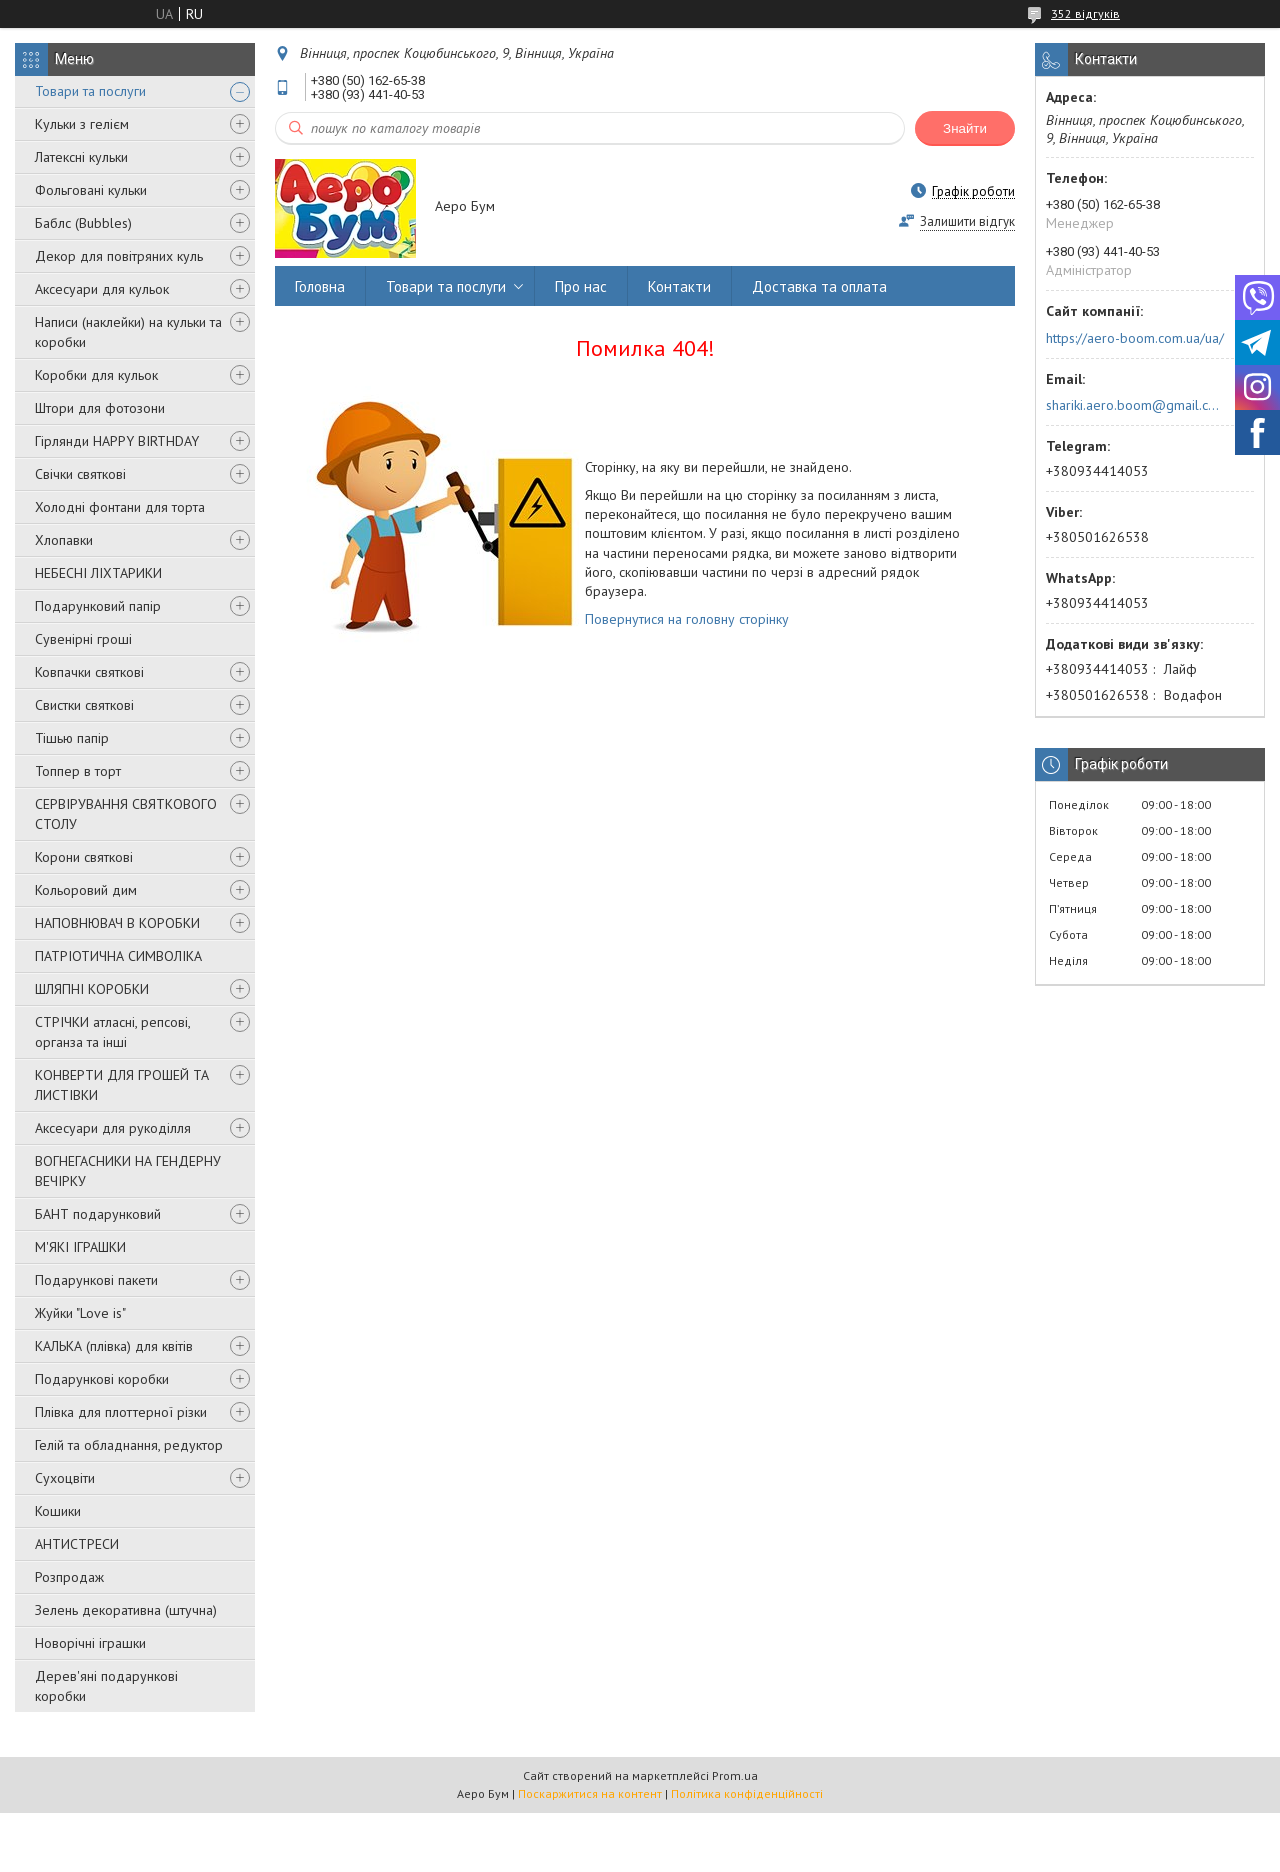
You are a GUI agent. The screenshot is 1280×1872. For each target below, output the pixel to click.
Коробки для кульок (96, 375)
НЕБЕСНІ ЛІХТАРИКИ (98, 573)
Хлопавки (64, 540)
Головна (320, 286)
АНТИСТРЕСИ (77, 1544)
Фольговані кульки (91, 190)
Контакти (679, 286)
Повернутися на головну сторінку (687, 619)
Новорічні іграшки (90, 1643)
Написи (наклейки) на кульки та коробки (128, 332)
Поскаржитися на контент (590, 1793)
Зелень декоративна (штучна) (126, 1610)
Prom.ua (735, 1775)
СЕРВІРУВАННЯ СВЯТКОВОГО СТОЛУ (126, 814)
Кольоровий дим (86, 890)
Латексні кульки (81, 157)
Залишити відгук (967, 221)
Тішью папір (72, 738)
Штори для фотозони (100, 408)
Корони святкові (84, 857)
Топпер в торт (78, 771)
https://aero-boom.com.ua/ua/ (1135, 338)
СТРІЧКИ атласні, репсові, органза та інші (112, 1032)
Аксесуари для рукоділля (113, 1128)
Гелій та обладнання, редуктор (129, 1445)
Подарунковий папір (98, 606)
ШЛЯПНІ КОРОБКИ (92, 989)
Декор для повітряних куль (119, 256)
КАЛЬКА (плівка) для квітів (114, 1346)
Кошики (58, 1511)
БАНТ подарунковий (98, 1214)
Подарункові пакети (96, 1280)
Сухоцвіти (65, 1478)
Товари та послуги (90, 91)
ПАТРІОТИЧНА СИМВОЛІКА (118, 956)
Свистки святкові (84, 705)
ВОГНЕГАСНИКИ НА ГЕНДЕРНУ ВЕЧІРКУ (128, 1171)
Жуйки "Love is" (80, 1313)
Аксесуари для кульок (102, 289)
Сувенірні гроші (83, 639)
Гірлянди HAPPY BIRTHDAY (117, 441)
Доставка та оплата (819, 286)
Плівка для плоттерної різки (121, 1412)
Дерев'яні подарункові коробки (106, 1686)
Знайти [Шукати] (965, 128)
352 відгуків (1085, 13)
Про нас (581, 286)
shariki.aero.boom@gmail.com (1133, 405)
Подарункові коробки (102, 1379)
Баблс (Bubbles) (83, 223)
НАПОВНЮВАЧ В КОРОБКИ (117, 923)
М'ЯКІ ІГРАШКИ (80, 1247)
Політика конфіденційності (747, 1793)
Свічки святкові (80, 474)
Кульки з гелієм (82, 124)
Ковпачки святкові (89, 672)
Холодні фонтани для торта (120, 507)
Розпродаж (69, 1577)
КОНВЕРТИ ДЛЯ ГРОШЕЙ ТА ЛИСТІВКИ (122, 1085)
